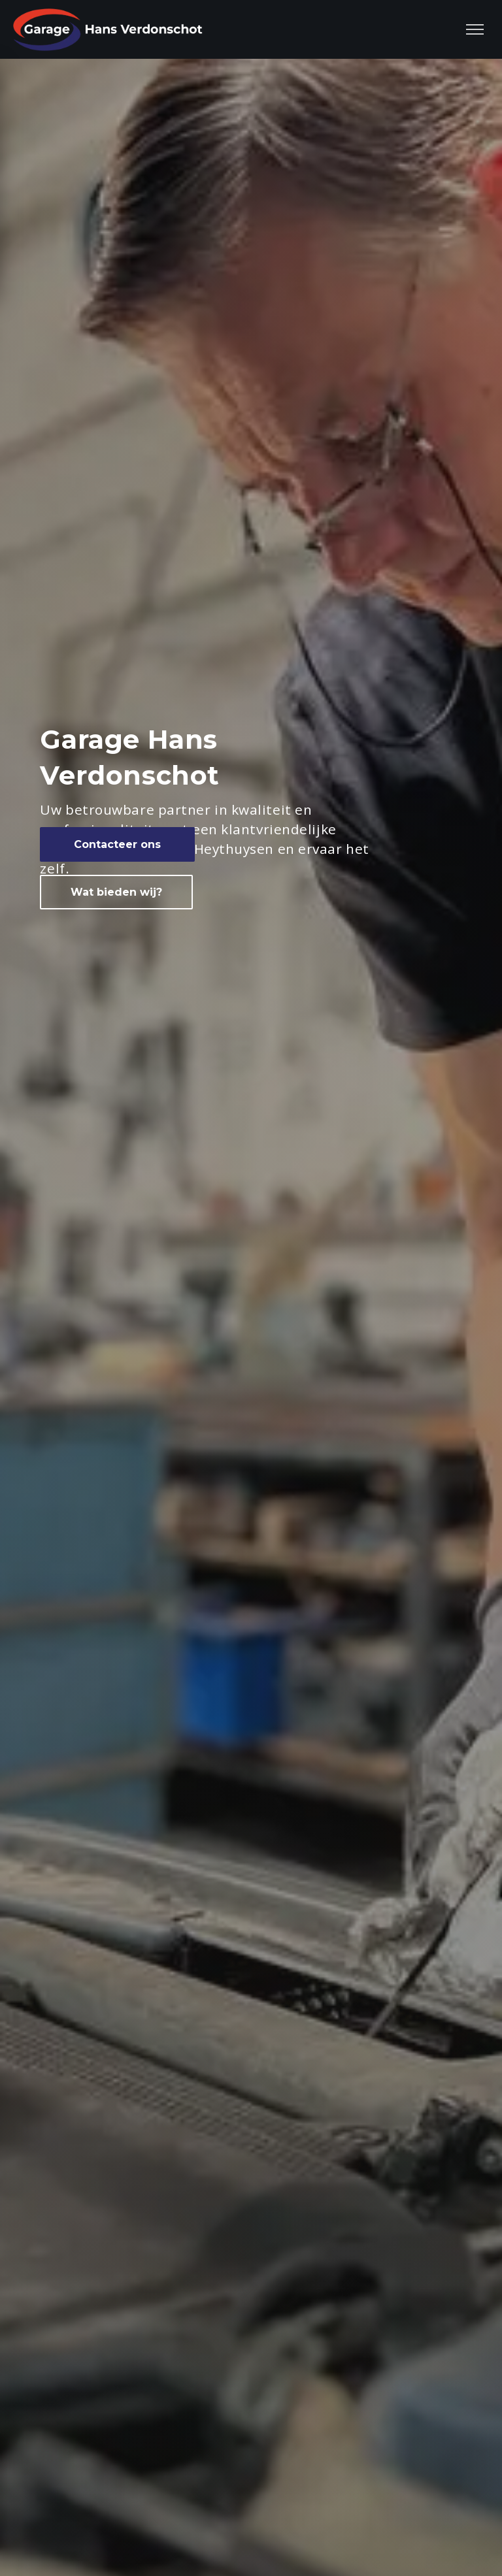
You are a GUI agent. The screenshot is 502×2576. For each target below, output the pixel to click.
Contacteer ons (117, 844)
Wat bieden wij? (116, 892)
